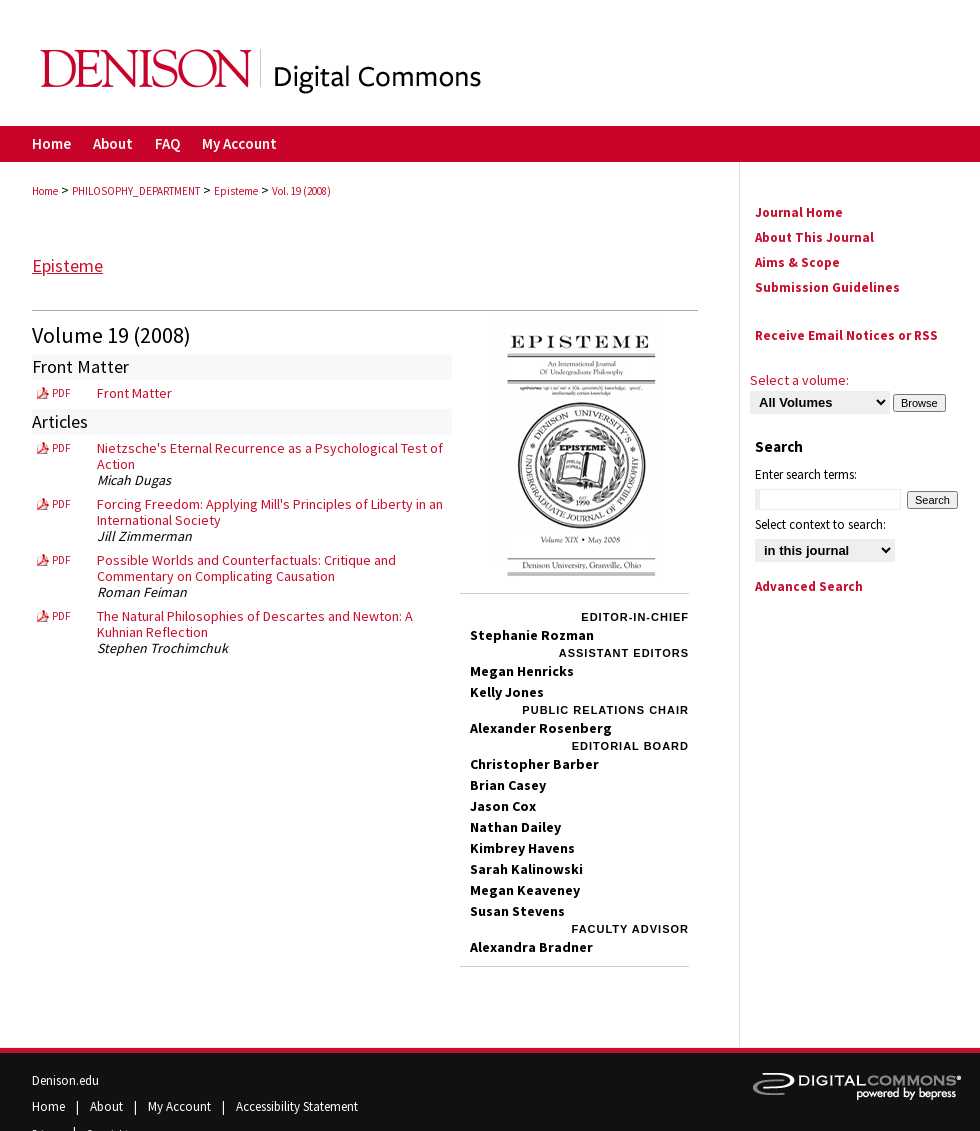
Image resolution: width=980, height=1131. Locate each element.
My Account (181, 1106)
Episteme (236, 191)
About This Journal (814, 237)
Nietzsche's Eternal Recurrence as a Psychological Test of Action (270, 456)
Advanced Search (809, 586)
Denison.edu (65, 1080)
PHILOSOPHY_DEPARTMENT (136, 191)
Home (45, 191)
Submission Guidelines (827, 287)
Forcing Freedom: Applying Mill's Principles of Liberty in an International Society (270, 512)
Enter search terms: (806, 474)
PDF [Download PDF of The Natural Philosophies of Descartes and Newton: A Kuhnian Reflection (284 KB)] (61, 616)
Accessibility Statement (297, 1106)
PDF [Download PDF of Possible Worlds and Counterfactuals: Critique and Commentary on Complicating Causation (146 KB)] (61, 560)
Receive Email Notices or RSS (846, 335)
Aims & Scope (797, 262)
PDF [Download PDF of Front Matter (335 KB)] (61, 393)
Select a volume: (799, 380)
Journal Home (799, 212)
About (108, 1106)
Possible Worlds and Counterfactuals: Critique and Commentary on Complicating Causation (246, 568)
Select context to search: (820, 524)
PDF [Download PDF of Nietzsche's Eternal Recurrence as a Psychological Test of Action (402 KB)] (61, 448)
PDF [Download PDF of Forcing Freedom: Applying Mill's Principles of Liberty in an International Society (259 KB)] (61, 504)
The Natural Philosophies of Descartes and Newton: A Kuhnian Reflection (255, 624)
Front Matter (134, 393)
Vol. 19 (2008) (301, 191)
